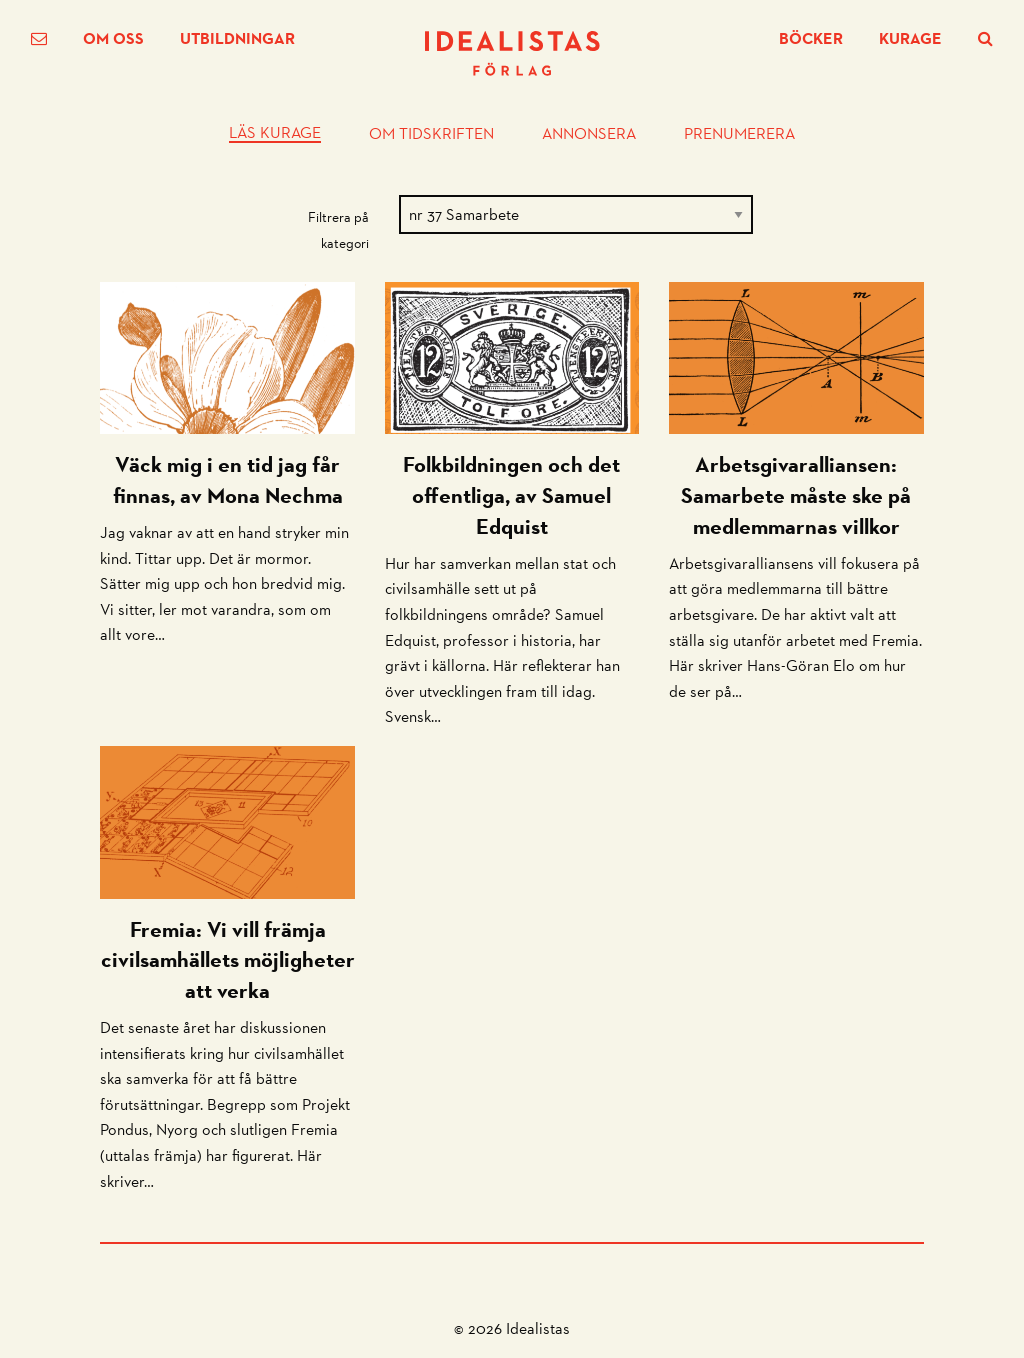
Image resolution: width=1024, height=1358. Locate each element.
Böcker (811, 39)
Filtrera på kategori (338, 229)
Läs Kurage (275, 134)
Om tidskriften (431, 134)
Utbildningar (237, 39)
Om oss (113, 39)
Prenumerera (739, 134)
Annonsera (589, 134)
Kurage (910, 39)
